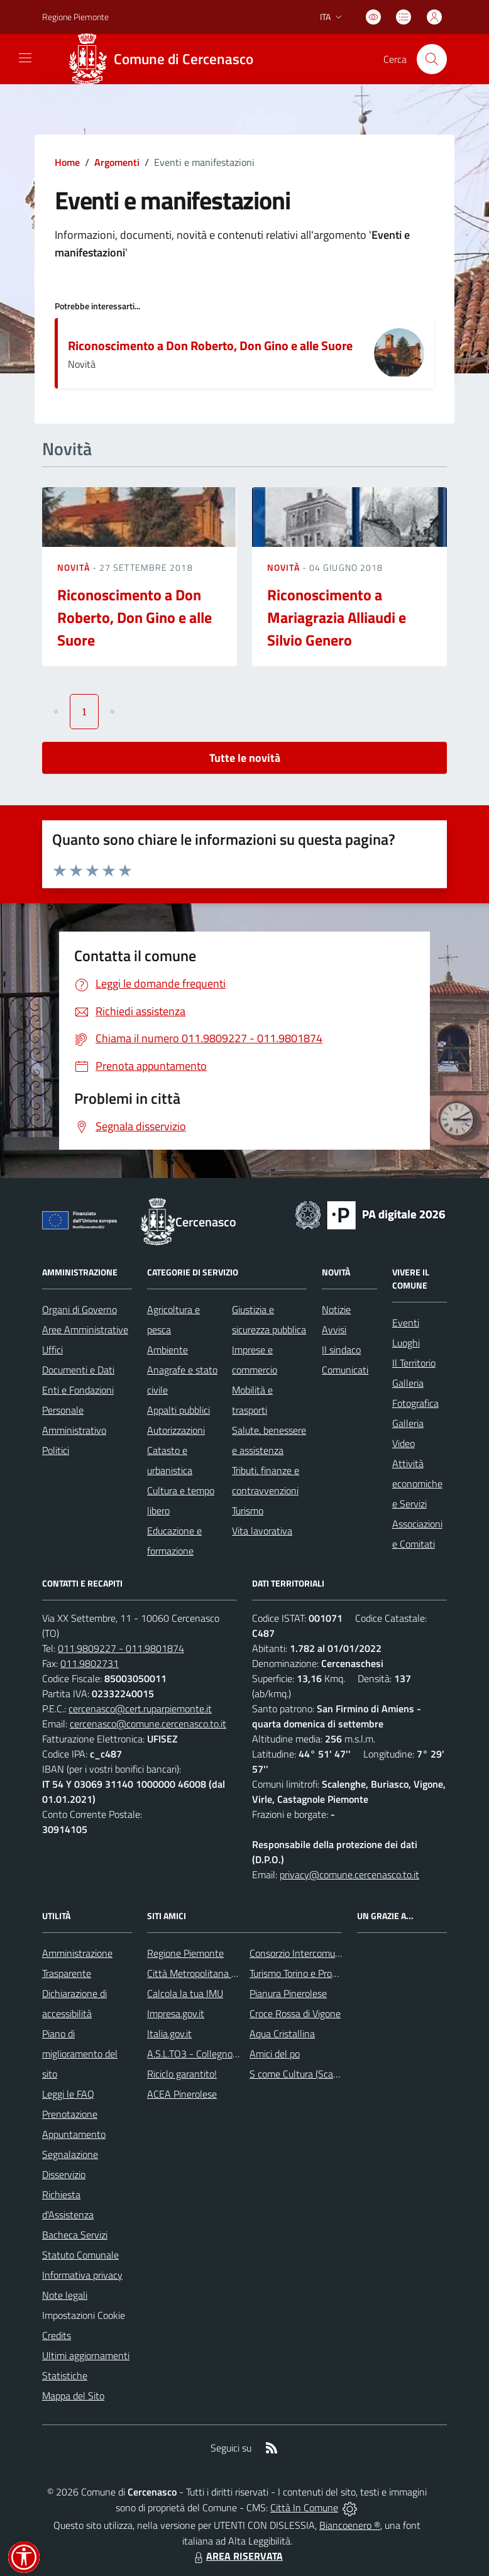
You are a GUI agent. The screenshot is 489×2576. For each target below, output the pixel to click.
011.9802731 (89, 1663)
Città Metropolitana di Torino (206, 1973)
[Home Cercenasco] (165, 59)
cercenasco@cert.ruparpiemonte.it (140, 1708)
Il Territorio (414, 1362)
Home (67, 162)
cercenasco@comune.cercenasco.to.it (148, 1723)
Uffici (52, 1349)
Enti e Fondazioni (78, 1389)
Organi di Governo (79, 1309)
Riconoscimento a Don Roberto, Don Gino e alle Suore (210, 345)
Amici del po (275, 2053)
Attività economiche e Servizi (417, 1483)
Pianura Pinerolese (288, 1993)
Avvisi (334, 1329)
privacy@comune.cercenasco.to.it (349, 1874)
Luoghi (406, 1342)
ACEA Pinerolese (182, 2093)
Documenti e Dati (78, 1369)
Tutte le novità (244, 757)
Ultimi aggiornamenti (85, 2355)
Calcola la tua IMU (185, 1993)
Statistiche (64, 2375)
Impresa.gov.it (175, 2013)
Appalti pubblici (178, 1409)
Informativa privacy (82, 2274)
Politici (55, 1450)
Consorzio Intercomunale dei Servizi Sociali (338, 1953)
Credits (56, 2335)
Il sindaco (341, 1349)
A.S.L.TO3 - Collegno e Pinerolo (212, 2053)
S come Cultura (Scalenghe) (307, 2073)
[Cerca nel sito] (432, 59)
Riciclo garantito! (182, 2073)
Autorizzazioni (176, 1430)
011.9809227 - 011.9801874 (121, 1648)
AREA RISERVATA (237, 2555)
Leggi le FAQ (68, 2093)
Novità (74, 567)
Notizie (336, 1309)
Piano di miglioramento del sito (80, 2053)
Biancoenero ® (349, 2525)
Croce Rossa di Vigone (295, 2013)
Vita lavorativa (262, 1530)
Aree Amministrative (85, 1329)
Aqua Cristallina (282, 2033)
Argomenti (117, 162)
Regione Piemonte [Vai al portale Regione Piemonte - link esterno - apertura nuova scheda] (75, 16)
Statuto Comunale (80, 2254)
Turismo (247, 1510)
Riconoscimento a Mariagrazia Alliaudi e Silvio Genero (336, 617)
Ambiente (167, 1349)
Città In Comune (304, 2507)
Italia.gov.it (169, 2033)
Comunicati (345, 1369)
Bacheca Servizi (74, 2234)
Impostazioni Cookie (83, 2315)
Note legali (64, 2295)
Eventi (405, 1322)
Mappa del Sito (73, 2395)
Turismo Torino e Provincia (303, 1973)
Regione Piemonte (185, 1953)
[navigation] (25, 57)
